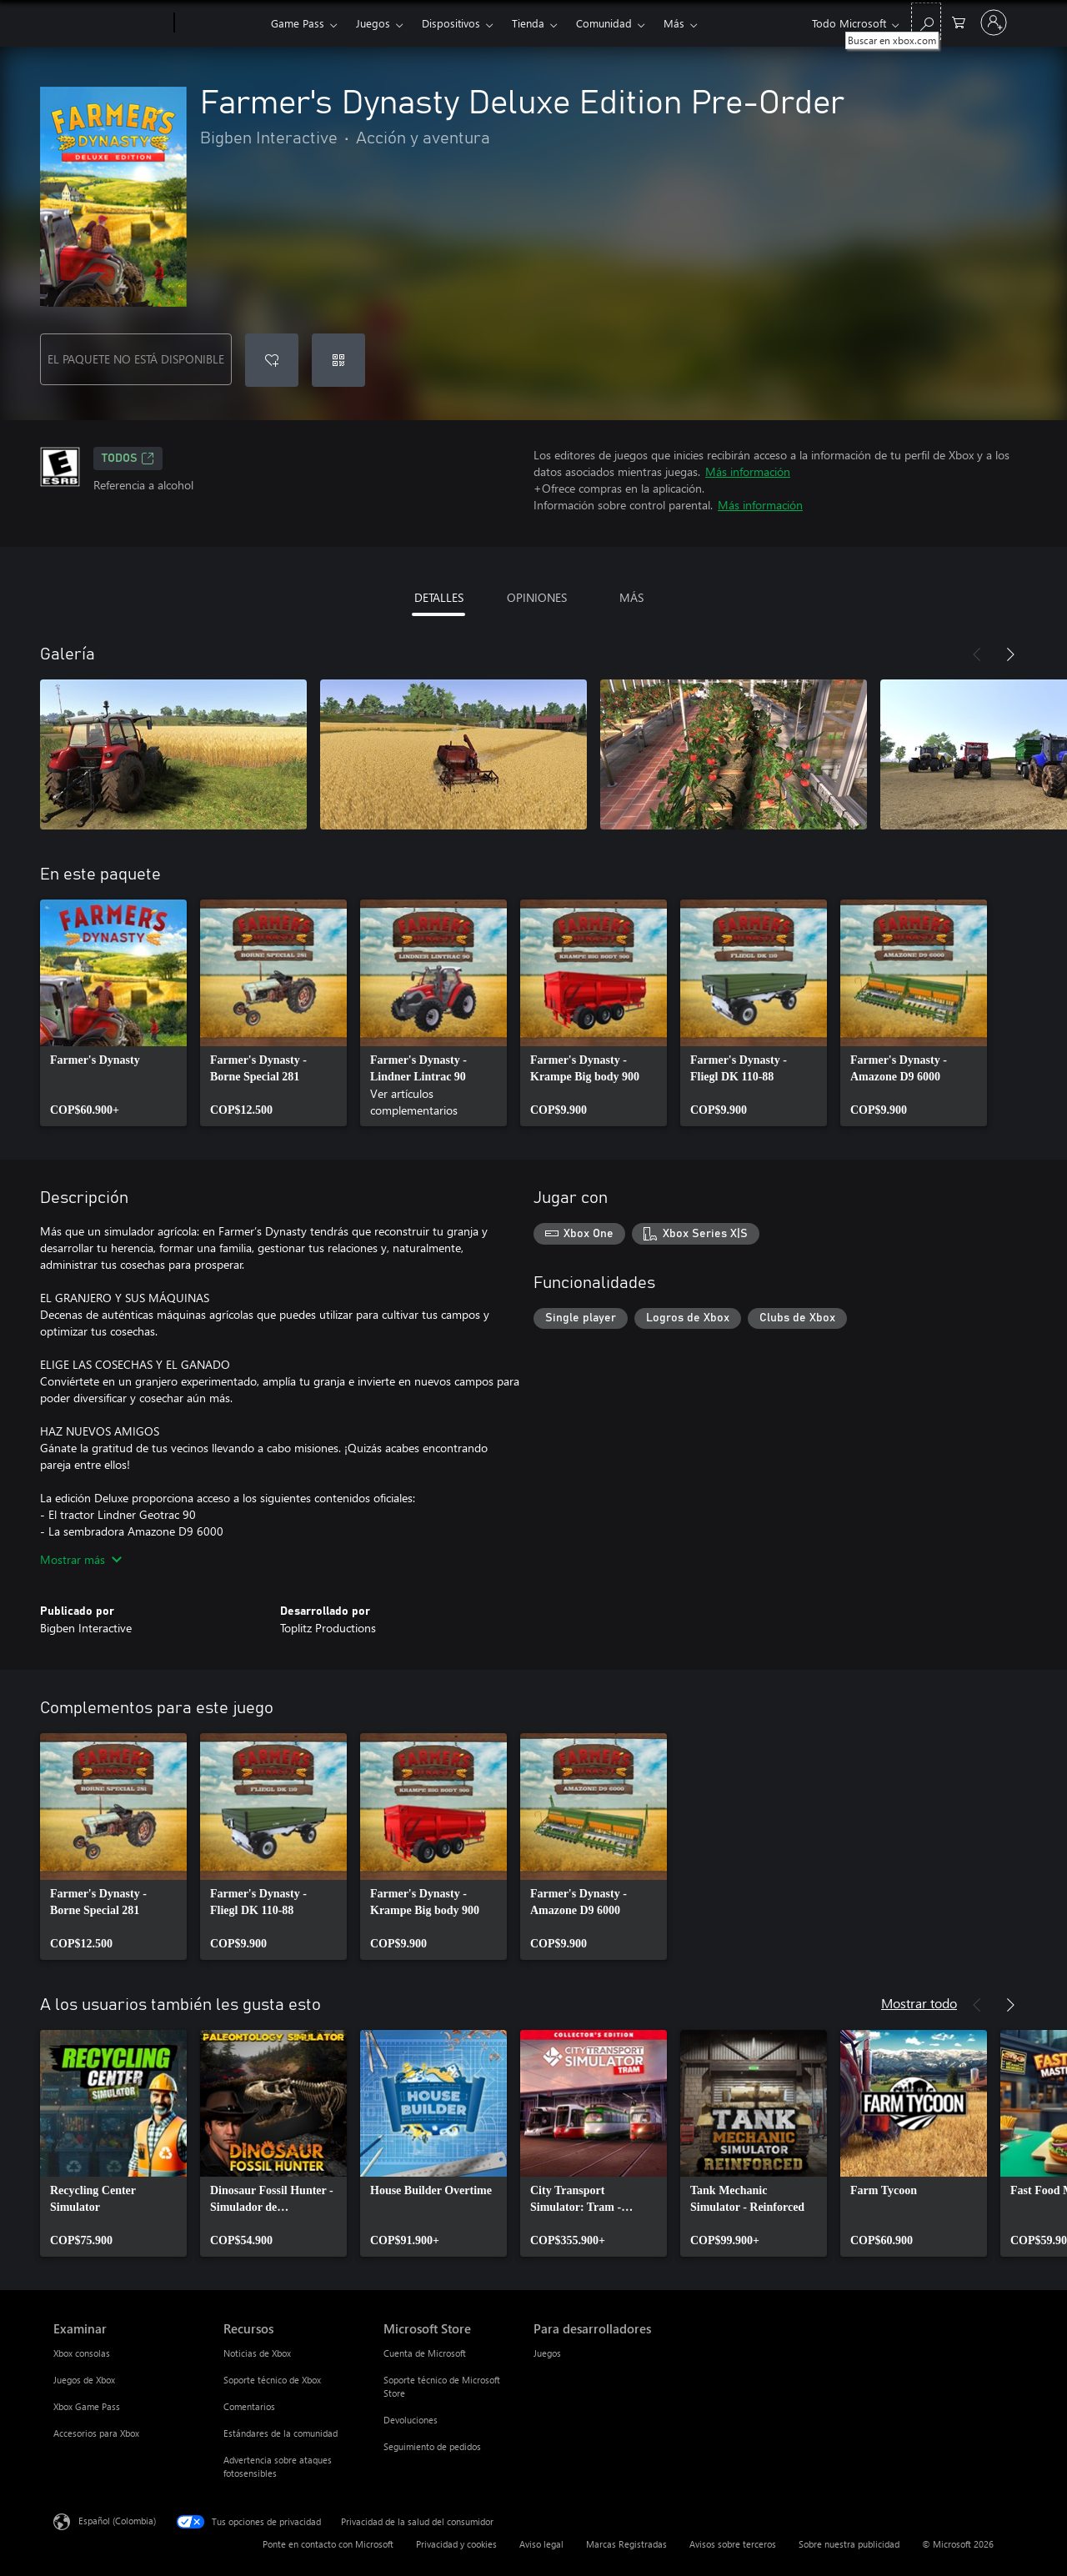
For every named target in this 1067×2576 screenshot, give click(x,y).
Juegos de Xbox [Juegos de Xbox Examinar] (84, 2379)
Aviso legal (541, 2543)
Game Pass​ (297, 23)
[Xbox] (220, 23)
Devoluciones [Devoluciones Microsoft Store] (410, 2419)
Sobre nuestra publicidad (849, 2543)
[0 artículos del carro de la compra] (958, 21)
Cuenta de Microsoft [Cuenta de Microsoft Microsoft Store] (424, 2353)
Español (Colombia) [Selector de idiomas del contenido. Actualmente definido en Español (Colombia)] (117, 2520)
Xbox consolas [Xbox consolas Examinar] (81, 2353)
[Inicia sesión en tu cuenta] (994, 23)
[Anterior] (977, 654)
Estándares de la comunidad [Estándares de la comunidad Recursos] (280, 2433)
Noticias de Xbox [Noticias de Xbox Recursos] (257, 2353)
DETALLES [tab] (438, 597)
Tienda (528, 23)
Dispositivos (451, 23)
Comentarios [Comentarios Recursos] (249, 2406)
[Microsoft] (110, 23)
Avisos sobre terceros (732, 2543)
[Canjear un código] (338, 360)
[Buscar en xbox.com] (926, 21)
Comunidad (604, 23)
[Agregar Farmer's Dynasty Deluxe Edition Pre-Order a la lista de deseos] (271, 360)
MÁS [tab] (631, 597)
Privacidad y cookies (456, 2543)
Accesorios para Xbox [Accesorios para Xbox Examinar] (96, 2433)
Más (674, 23)
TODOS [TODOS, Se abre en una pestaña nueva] (128, 458)
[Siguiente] (1010, 654)
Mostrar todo (919, 2003)
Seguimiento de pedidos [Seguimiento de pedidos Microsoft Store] (432, 2446)
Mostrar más (81, 1559)
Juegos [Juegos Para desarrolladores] (547, 2353)
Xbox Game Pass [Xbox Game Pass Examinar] (86, 2406)
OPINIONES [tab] (537, 597)
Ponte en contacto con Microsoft (328, 2543)
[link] (113, 1013)
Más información (747, 471)
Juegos (373, 23)
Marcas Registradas (626, 2543)
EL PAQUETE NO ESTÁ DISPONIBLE (136, 359)
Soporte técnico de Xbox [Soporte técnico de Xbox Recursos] (272, 2379)
